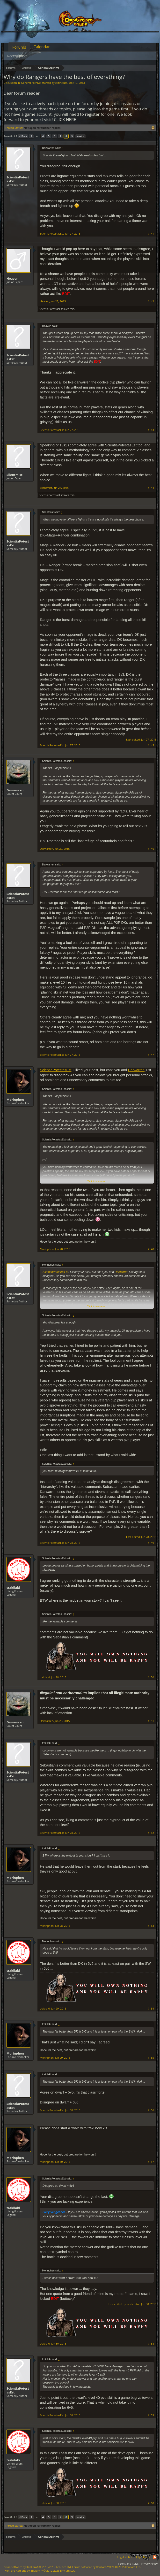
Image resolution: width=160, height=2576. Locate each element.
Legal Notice (124, 2557)
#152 (151, 1833)
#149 (151, 1542)
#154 (151, 2008)
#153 (151, 1925)
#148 (151, 1249)
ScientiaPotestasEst (18, 179)
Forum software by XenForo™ (106, 2567)
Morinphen (15, 1099)
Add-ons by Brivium (40, 2570)
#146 (151, 848)
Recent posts (17, 56)
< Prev (23, 136)
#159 (151, 2415)
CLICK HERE (65, 119)
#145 (151, 745)
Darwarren (15, 790)
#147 (151, 1054)
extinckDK (61, 82)
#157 (151, 2161)
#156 (151, 2110)
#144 (151, 487)
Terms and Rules (128, 2563)
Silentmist (14, 475)
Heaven (12, 278)
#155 (151, 2057)
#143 (151, 430)
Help (138, 2557)
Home (147, 2557)
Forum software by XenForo (37, 2567)
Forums (19, 47)
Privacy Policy (149, 2563)
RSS (154, 2557)
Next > (80, 136)
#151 (151, 1721)
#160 (151, 2503)
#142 (151, 301)
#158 (151, 2343)
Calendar (42, 46)
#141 (151, 233)
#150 (151, 1677)
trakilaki (13, 1588)
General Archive (31, 82)
